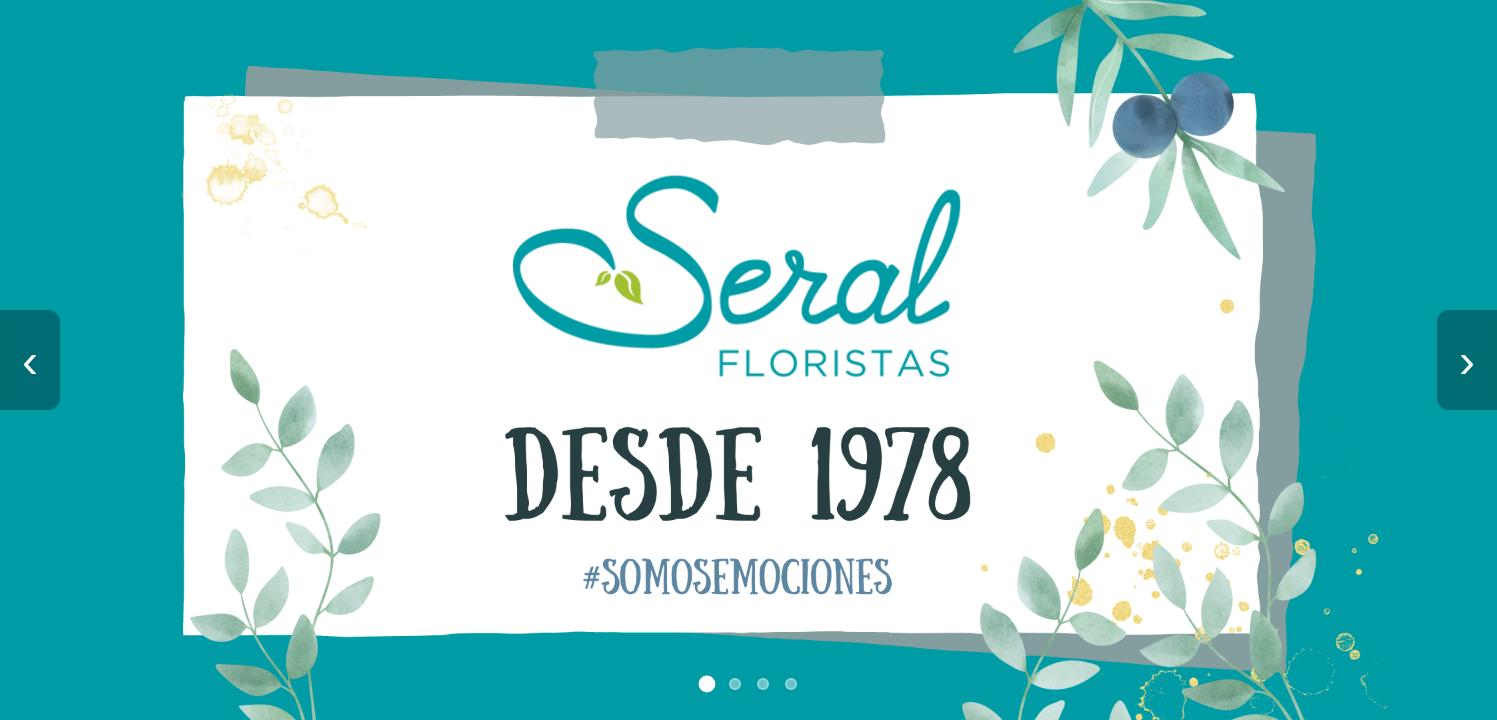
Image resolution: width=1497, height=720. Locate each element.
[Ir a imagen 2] (735, 684)
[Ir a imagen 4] (791, 684)
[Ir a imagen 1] (706, 684)
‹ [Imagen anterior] (30, 360)
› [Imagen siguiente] (1467, 360)
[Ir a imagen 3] (763, 684)
